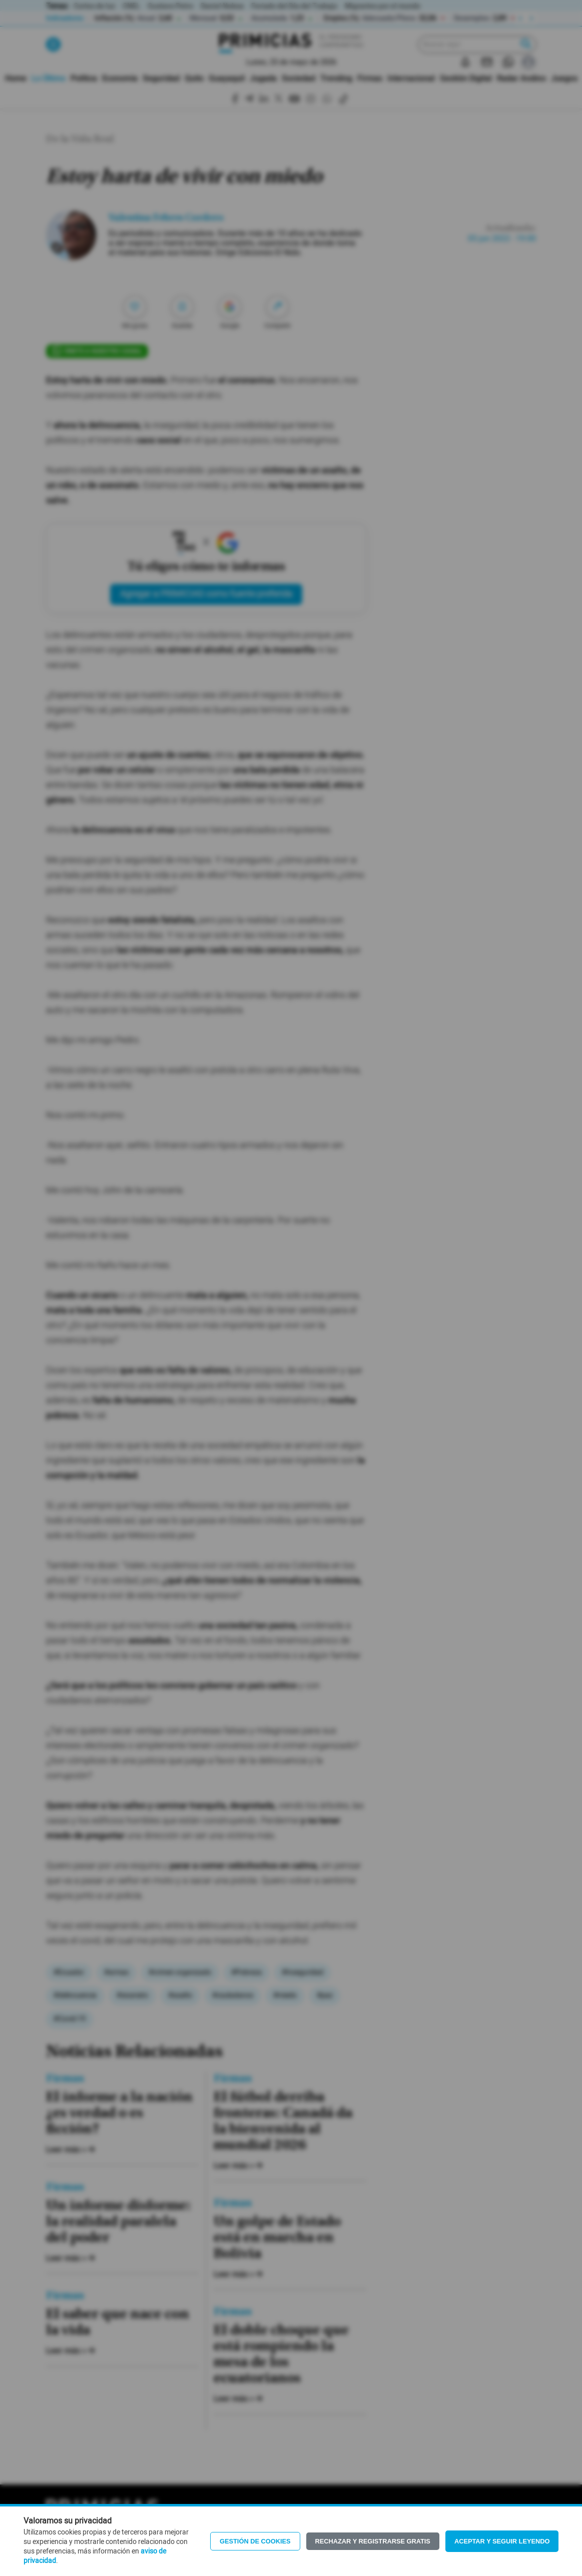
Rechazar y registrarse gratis (372, 2541)
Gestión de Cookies (255, 2541)
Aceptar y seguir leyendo (502, 2541)
